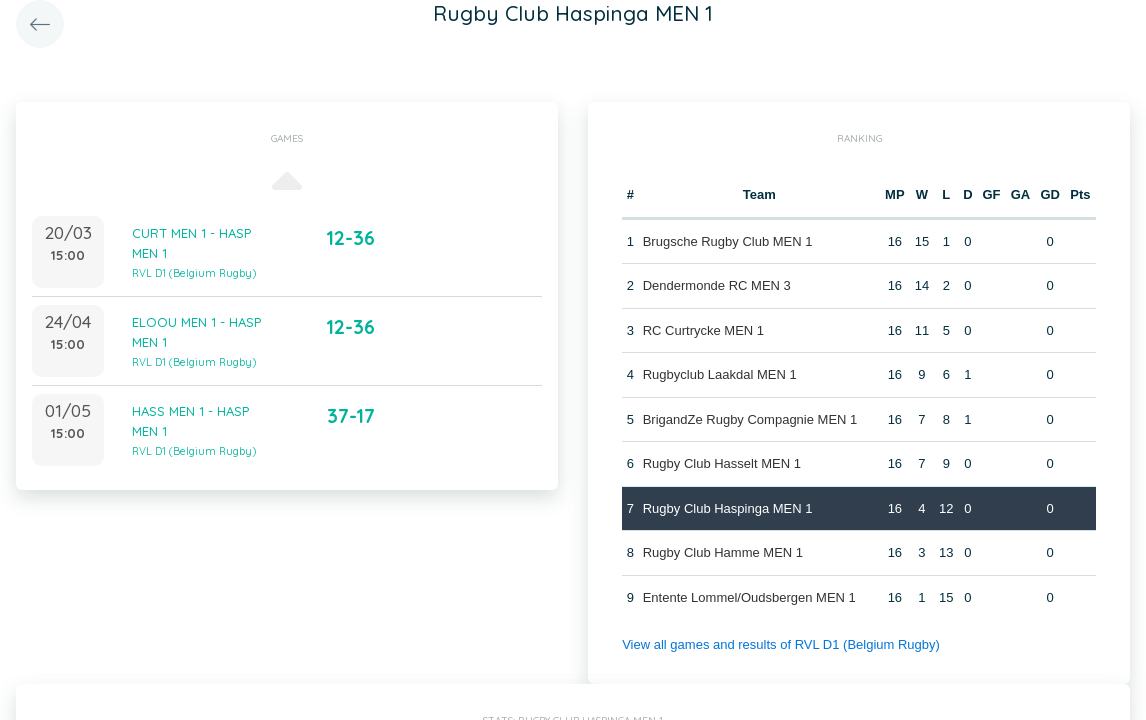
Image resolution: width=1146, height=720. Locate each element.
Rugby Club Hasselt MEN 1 (722, 463)
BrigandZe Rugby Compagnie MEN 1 (750, 419)
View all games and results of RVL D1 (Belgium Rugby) (781, 644)
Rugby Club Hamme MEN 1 (723, 552)
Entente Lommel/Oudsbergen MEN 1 (749, 597)
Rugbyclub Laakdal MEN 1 (720, 374)
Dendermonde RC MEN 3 (717, 285)
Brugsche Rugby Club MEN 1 (728, 241)
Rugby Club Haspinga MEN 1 (728, 508)
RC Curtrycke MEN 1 (703, 330)
